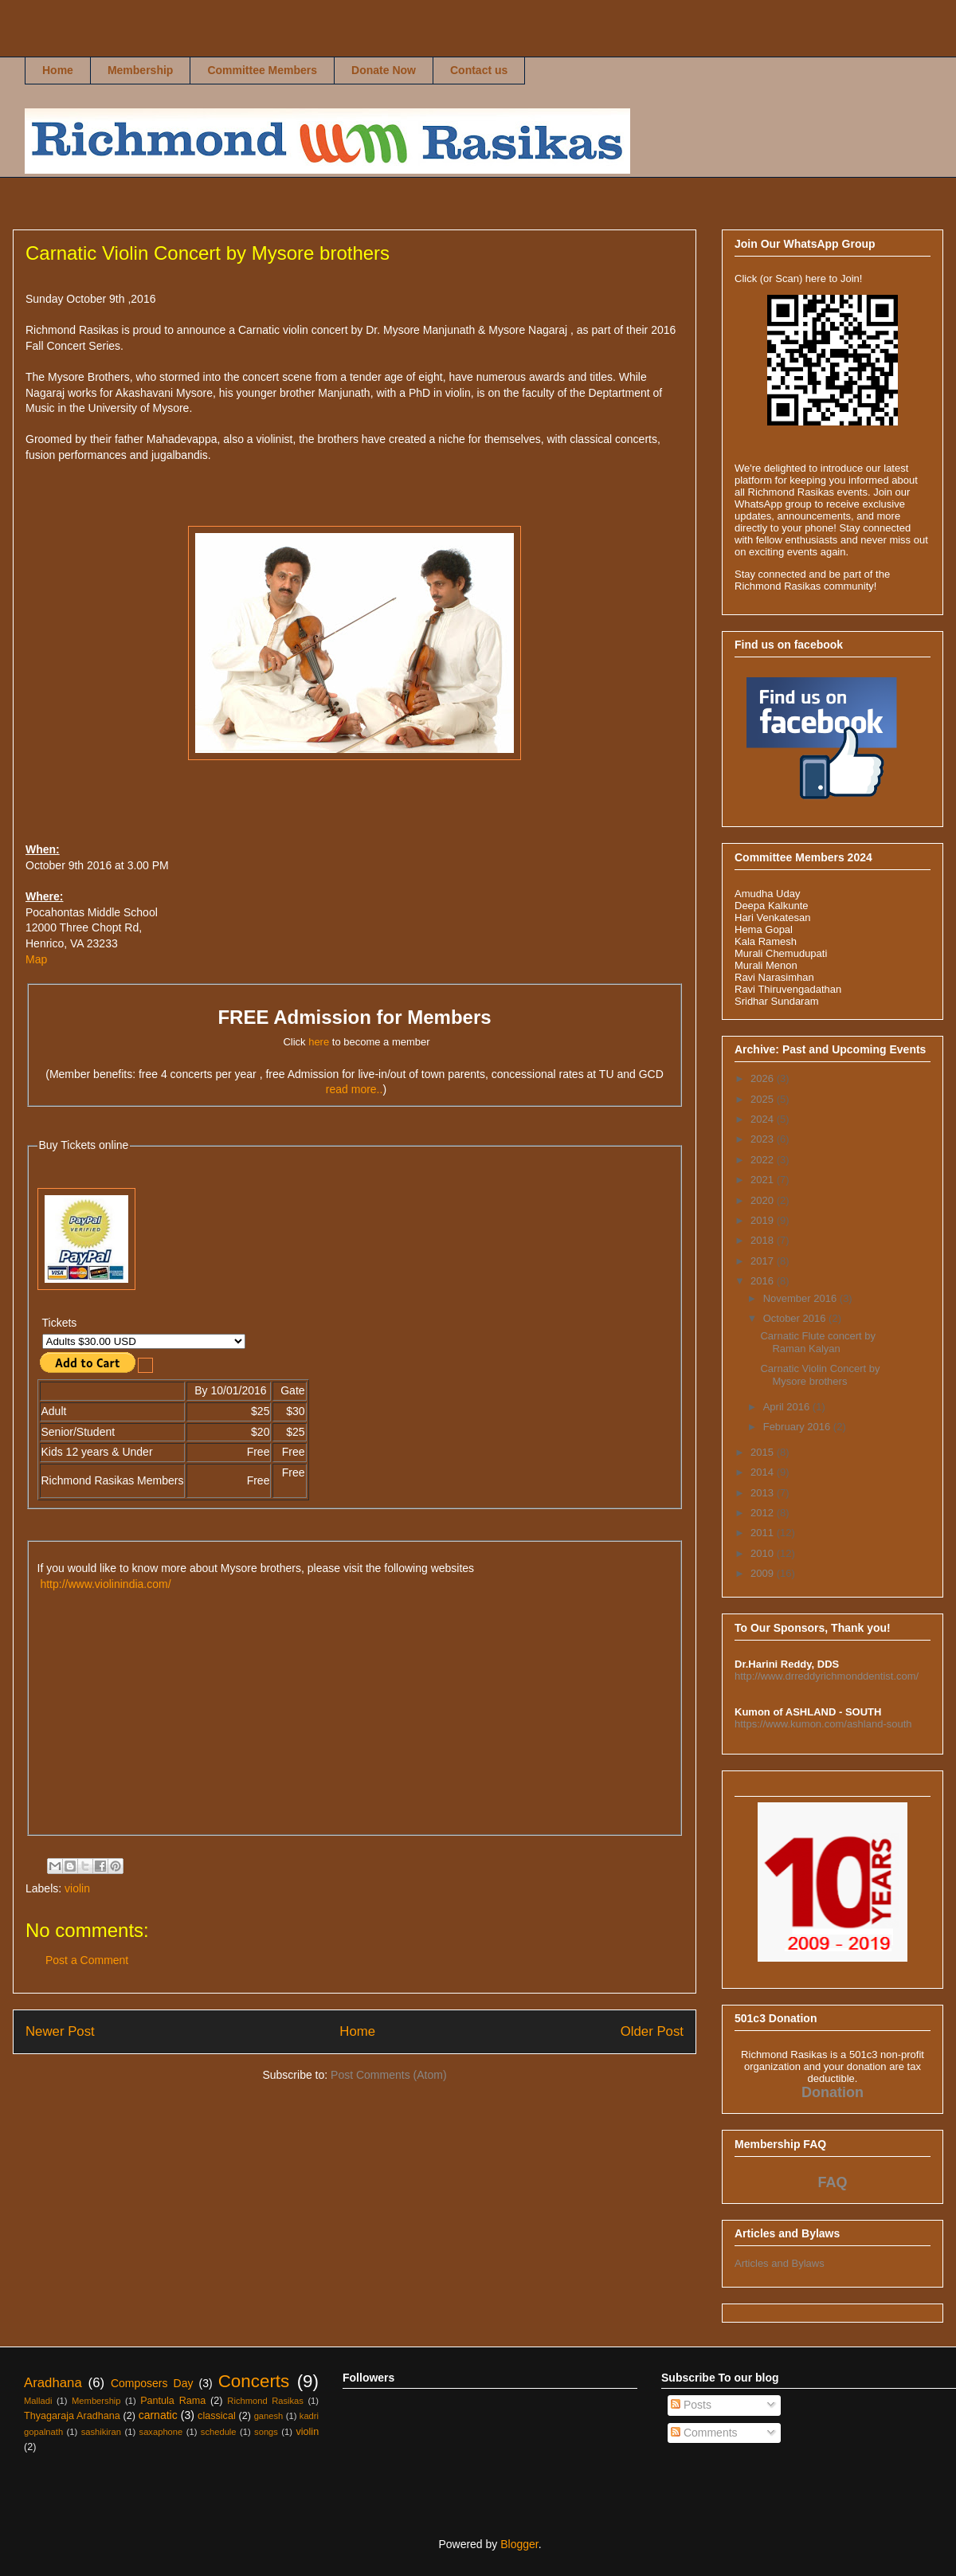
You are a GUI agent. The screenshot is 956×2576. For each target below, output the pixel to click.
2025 (763, 1099)
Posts (691, 2404)
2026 (763, 1078)
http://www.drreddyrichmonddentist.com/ (827, 1676)
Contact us (478, 70)
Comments (704, 2432)
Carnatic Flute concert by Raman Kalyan (818, 1342)
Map (36, 959)
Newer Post (60, 2031)
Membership (140, 70)
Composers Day (152, 2383)
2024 (763, 1119)
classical (217, 2415)
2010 (763, 1553)
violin (77, 1888)
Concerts (254, 2381)
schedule (219, 2432)
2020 (763, 1200)
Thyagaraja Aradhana (72, 2415)
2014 (763, 1472)
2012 (763, 1513)
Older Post (652, 2031)
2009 (763, 1573)
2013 (763, 1493)
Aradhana (53, 2382)
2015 (763, 1452)
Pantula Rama (173, 2400)
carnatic (158, 2415)
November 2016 (801, 1298)
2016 (763, 1281)
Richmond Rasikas (41, 45)
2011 (763, 1533)
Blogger (519, 2544)
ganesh (269, 2416)
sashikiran (101, 2432)
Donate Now (383, 70)
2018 (763, 1240)
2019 (763, 1220)
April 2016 (788, 1407)
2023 (763, 1139)
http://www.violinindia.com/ (105, 1584)
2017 (763, 1261)
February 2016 (798, 1427)
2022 (763, 1160)
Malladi (38, 2400)
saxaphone (161, 2432)
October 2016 (796, 1318)
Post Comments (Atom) (388, 2074)
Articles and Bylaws (780, 2263)
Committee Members (262, 70)
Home (57, 70)
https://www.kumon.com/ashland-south (823, 1724)
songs (266, 2432)
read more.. (354, 1089)
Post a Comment (86, 1960)
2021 (763, 1180)
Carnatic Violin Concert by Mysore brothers (820, 1374)
